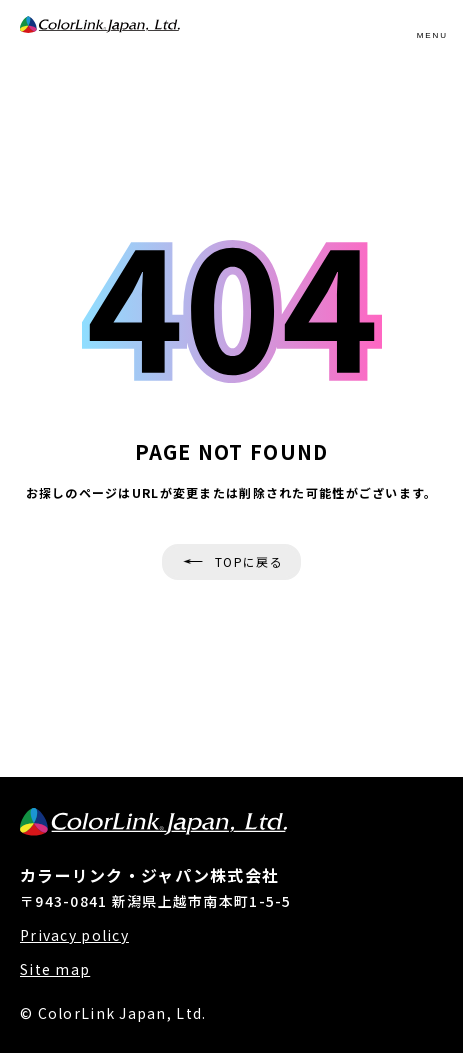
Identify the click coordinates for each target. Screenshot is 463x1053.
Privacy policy (74, 935)
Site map (55, 969)
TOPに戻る (249, 561)
